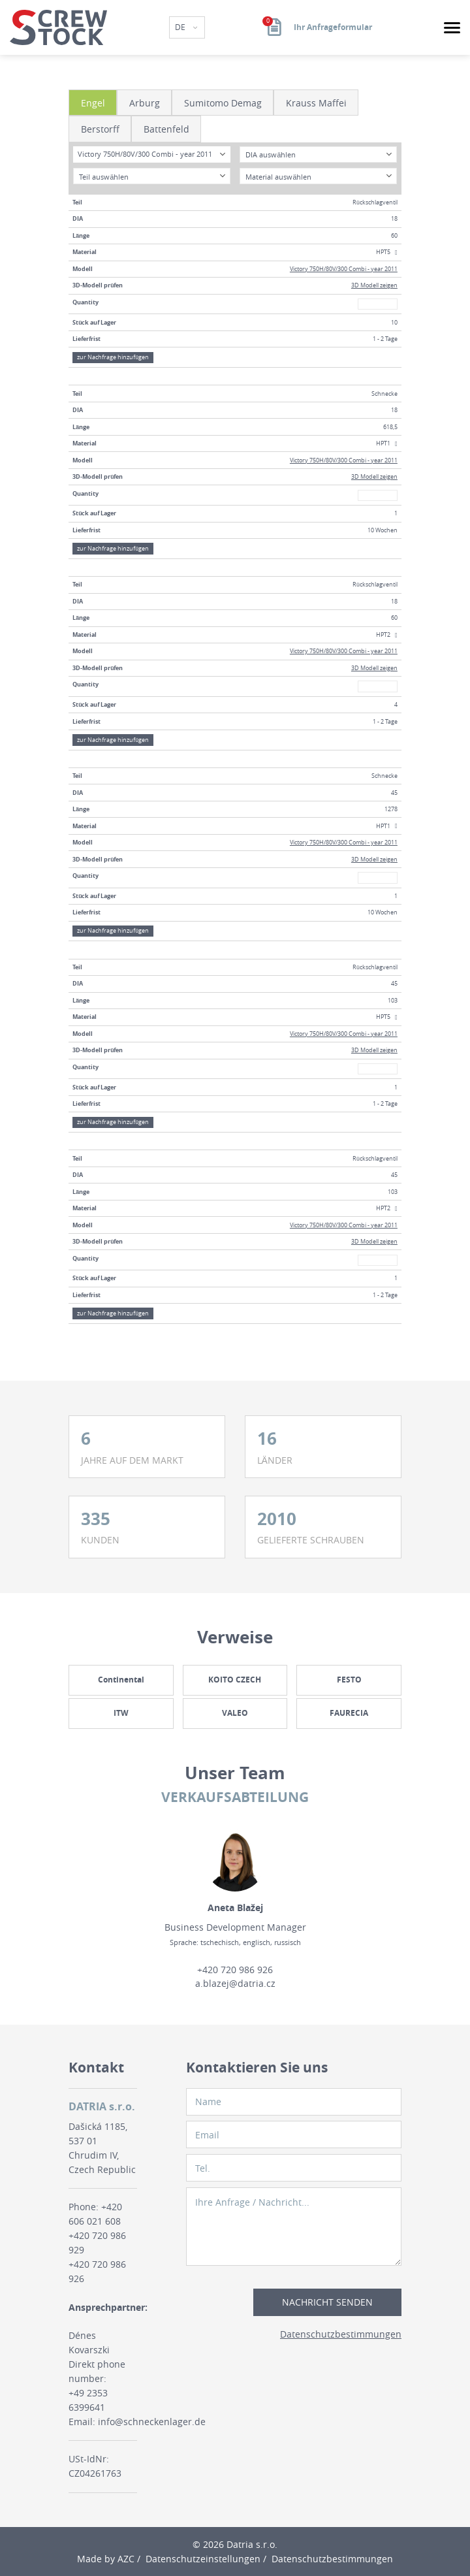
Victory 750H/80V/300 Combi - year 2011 (344, 269)
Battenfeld (166, 129)
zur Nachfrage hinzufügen (113, 357)
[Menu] (452, 27)
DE (181, 27)
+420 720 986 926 (235, 1969)
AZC (126, 2558)
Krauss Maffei (316, 103)
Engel (93, 103)
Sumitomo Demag (223, 103)
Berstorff (100, 129)
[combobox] (151, 154)
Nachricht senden (327, 2302)
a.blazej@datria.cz (235, 1983)
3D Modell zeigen (374, 285)
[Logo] (58, 27)
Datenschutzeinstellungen (203, 2558)
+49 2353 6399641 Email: (88, 2407)
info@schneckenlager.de (152, 2421)
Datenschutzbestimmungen (340, 2334)
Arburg (144, 103)
